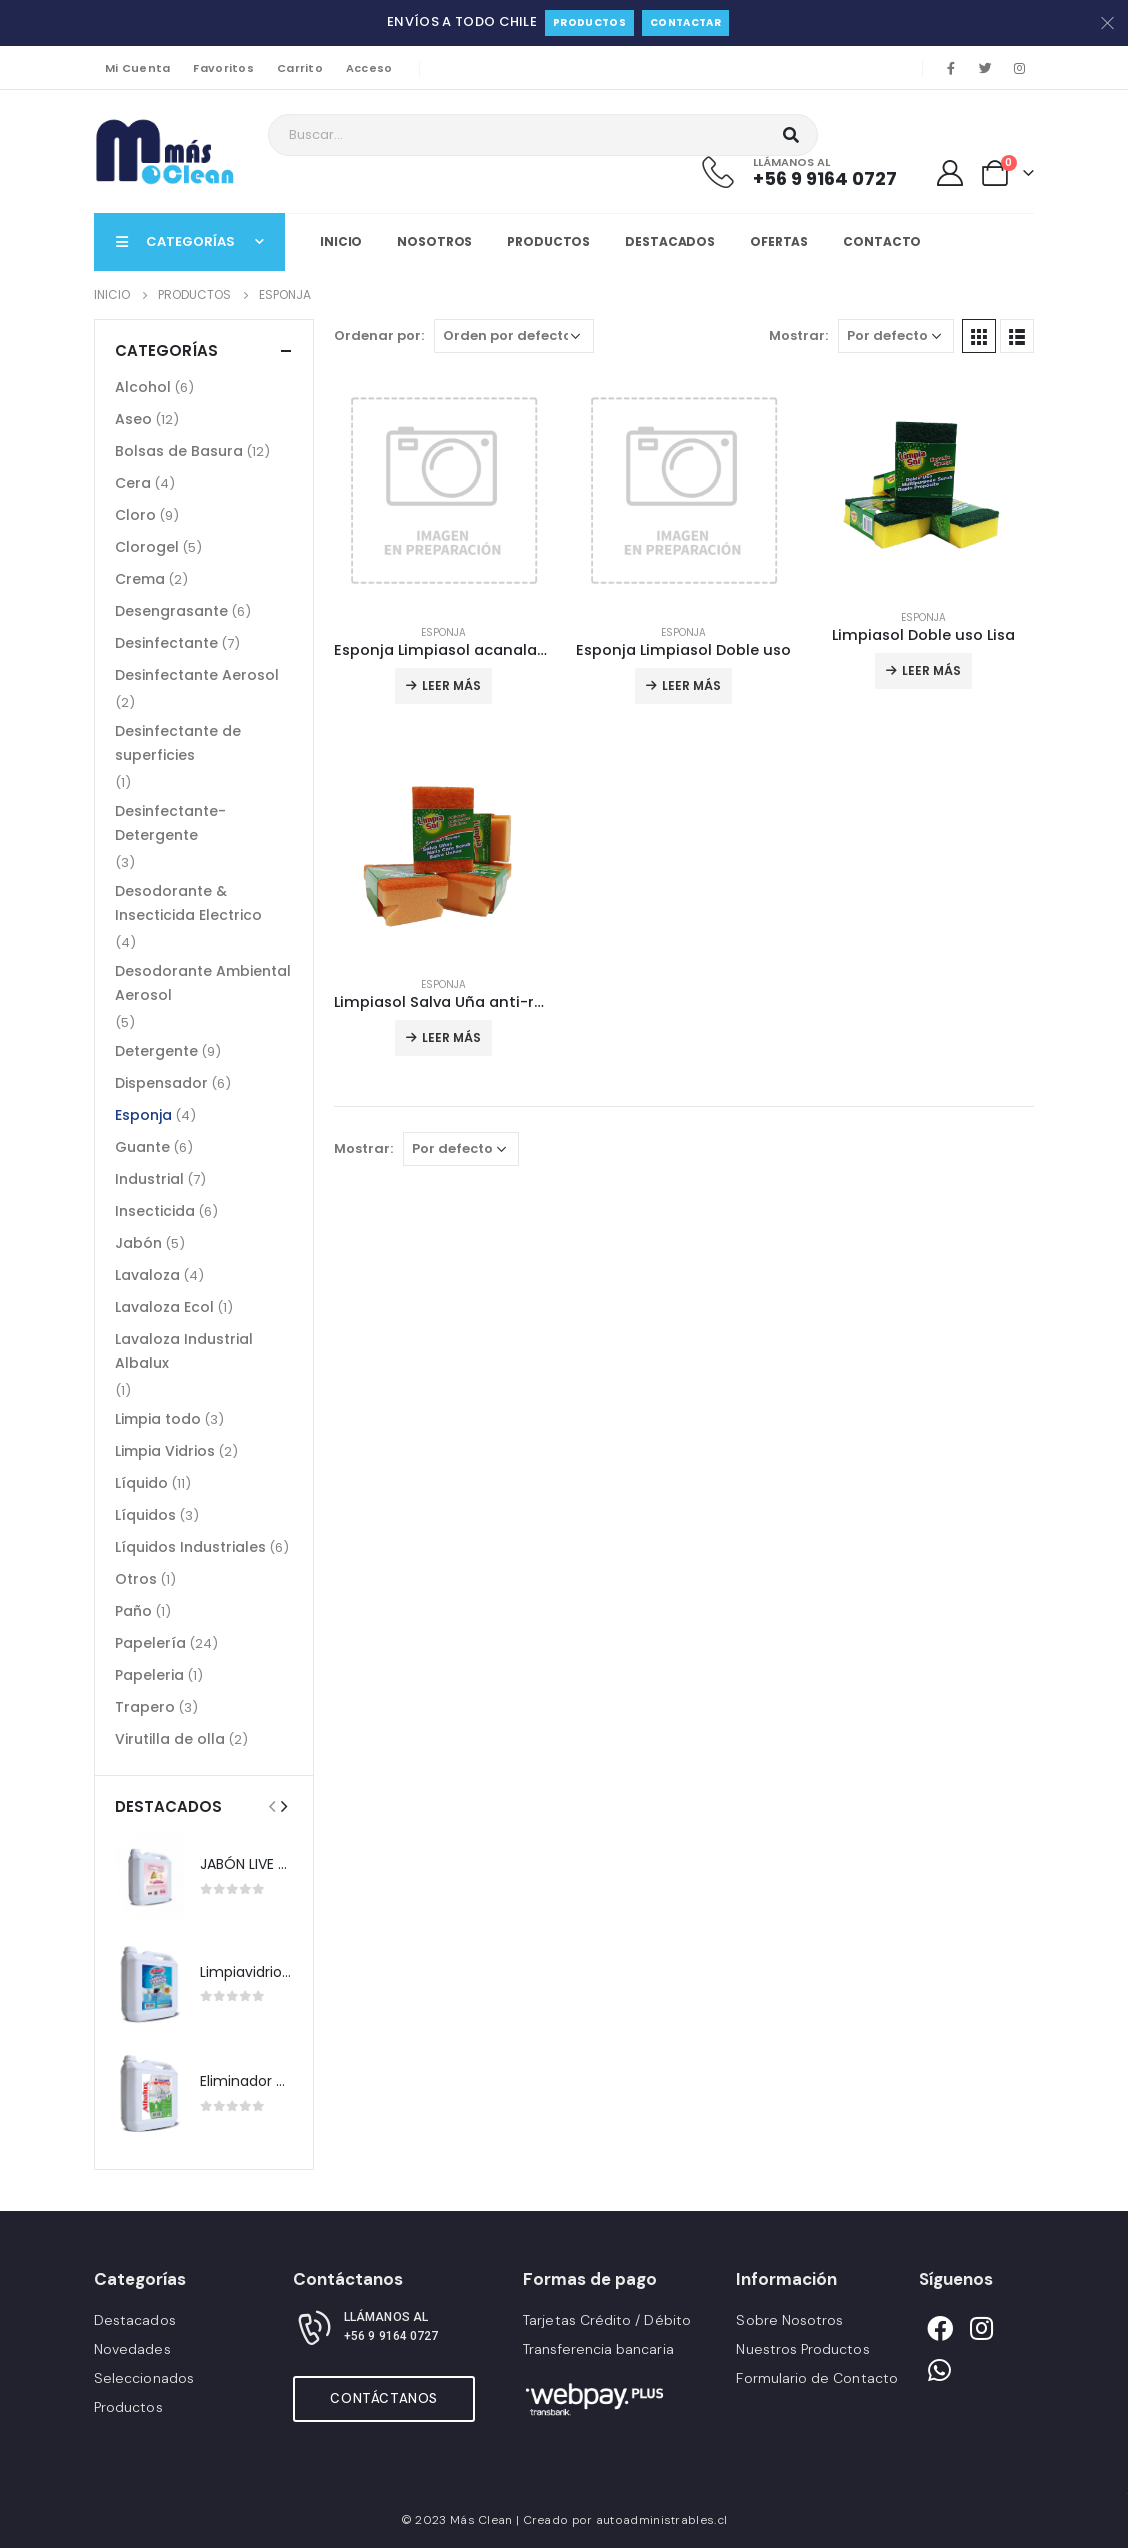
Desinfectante (166, 643)
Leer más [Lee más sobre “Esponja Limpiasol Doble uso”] (691, 685)
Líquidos (145, 1515)
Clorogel (147, 547)
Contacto (882, 241)
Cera (133, 483)
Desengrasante (171, 611)
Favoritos (223, 68)
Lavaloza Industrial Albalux (184, 1351)
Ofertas (779, 241)
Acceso (369, 68)
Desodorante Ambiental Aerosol (203, 983)
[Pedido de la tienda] (514, 336)
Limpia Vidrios (165, 1451)
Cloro (135, 515)
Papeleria (149, 1675)
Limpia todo (158, 1419)
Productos (589, 22)
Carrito (300, 68)
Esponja (443, 632)
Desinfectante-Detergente (170, 823)
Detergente (156, 1051)
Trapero (145, 1707)
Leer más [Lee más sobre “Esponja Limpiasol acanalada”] (451, 685)
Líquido (141, 1483)
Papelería (150, 1643)
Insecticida (155, 1211)
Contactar (685, 22)
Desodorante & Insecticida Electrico (188, 903)
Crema (140, 579)
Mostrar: (798, 335)
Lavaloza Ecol (164, 1307)
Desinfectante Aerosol (197, 675)
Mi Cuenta (137, 68)
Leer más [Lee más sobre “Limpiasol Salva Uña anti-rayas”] (451, 1037)
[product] (444, 490)
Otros (136, 1579)
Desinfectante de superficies (178, 743)
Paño (133, 1611)
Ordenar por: (379, 335)
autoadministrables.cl (661, 2520)
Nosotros (434, 241)
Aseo (133, 419)
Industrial (149, 1179)
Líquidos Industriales (190, 1547)
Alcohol (143, 387)
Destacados (670, 241)
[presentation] (272, 1806)
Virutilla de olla (170, 1739)
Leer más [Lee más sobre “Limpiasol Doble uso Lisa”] (931, 670)
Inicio (341, 241)
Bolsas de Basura (179, 451)
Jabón (138, 1243)
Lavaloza (147, 1275)
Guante (142, 1147)
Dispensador (161, 1083)
